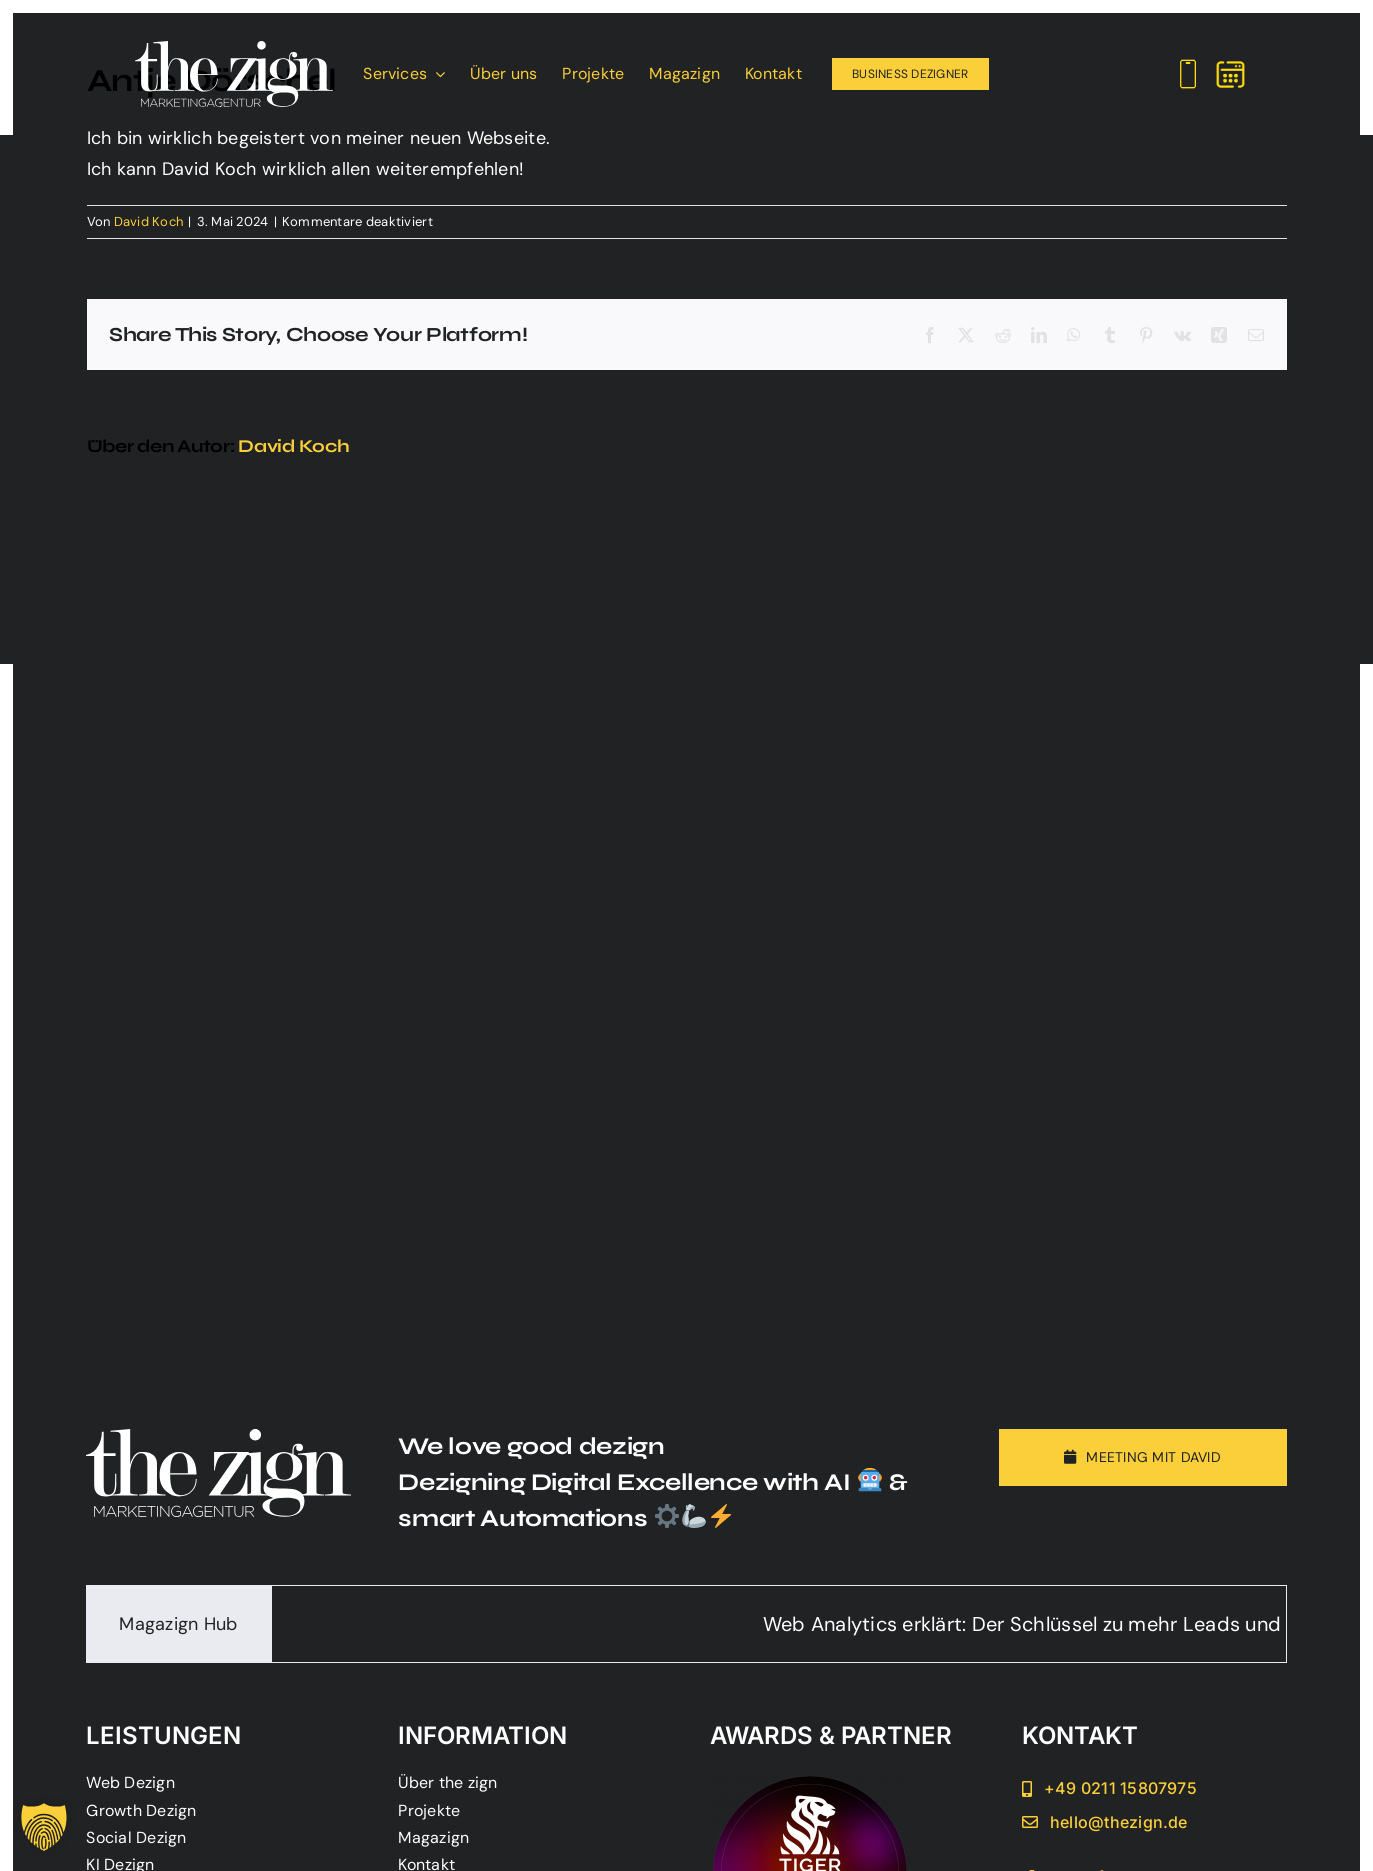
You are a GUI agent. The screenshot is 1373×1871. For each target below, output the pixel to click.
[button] (44, 1827)
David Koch (149, 221)
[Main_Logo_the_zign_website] (234, 50)
